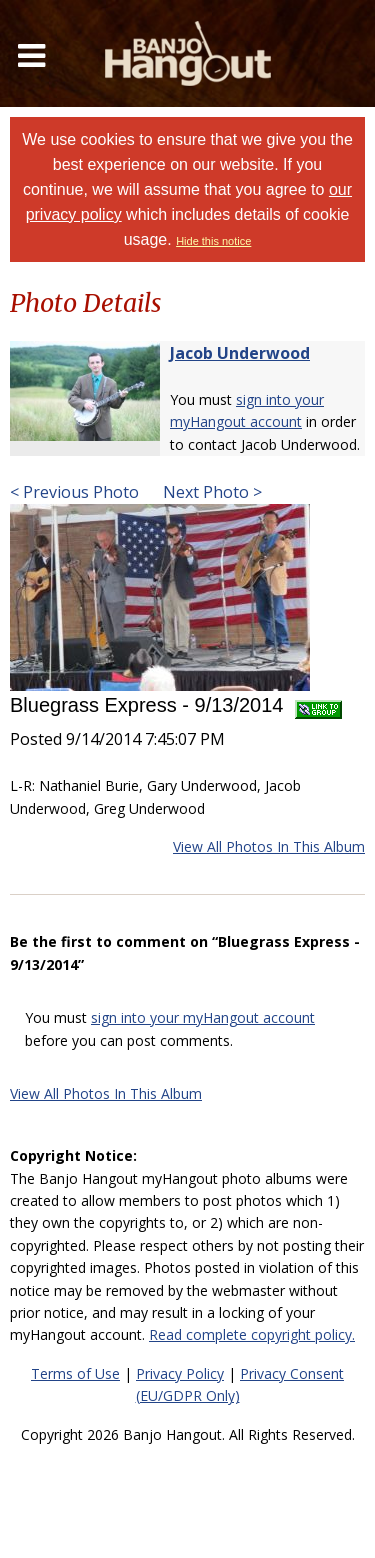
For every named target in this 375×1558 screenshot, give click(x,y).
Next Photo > (210, 492)
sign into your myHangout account (203, 1017)
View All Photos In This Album (269, 846)
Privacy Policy (180, 1373)
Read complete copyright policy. (252, 1334)
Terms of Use (75, 1373)
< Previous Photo (74, 492)
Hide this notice (213, 241)
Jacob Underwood (240, 353)
